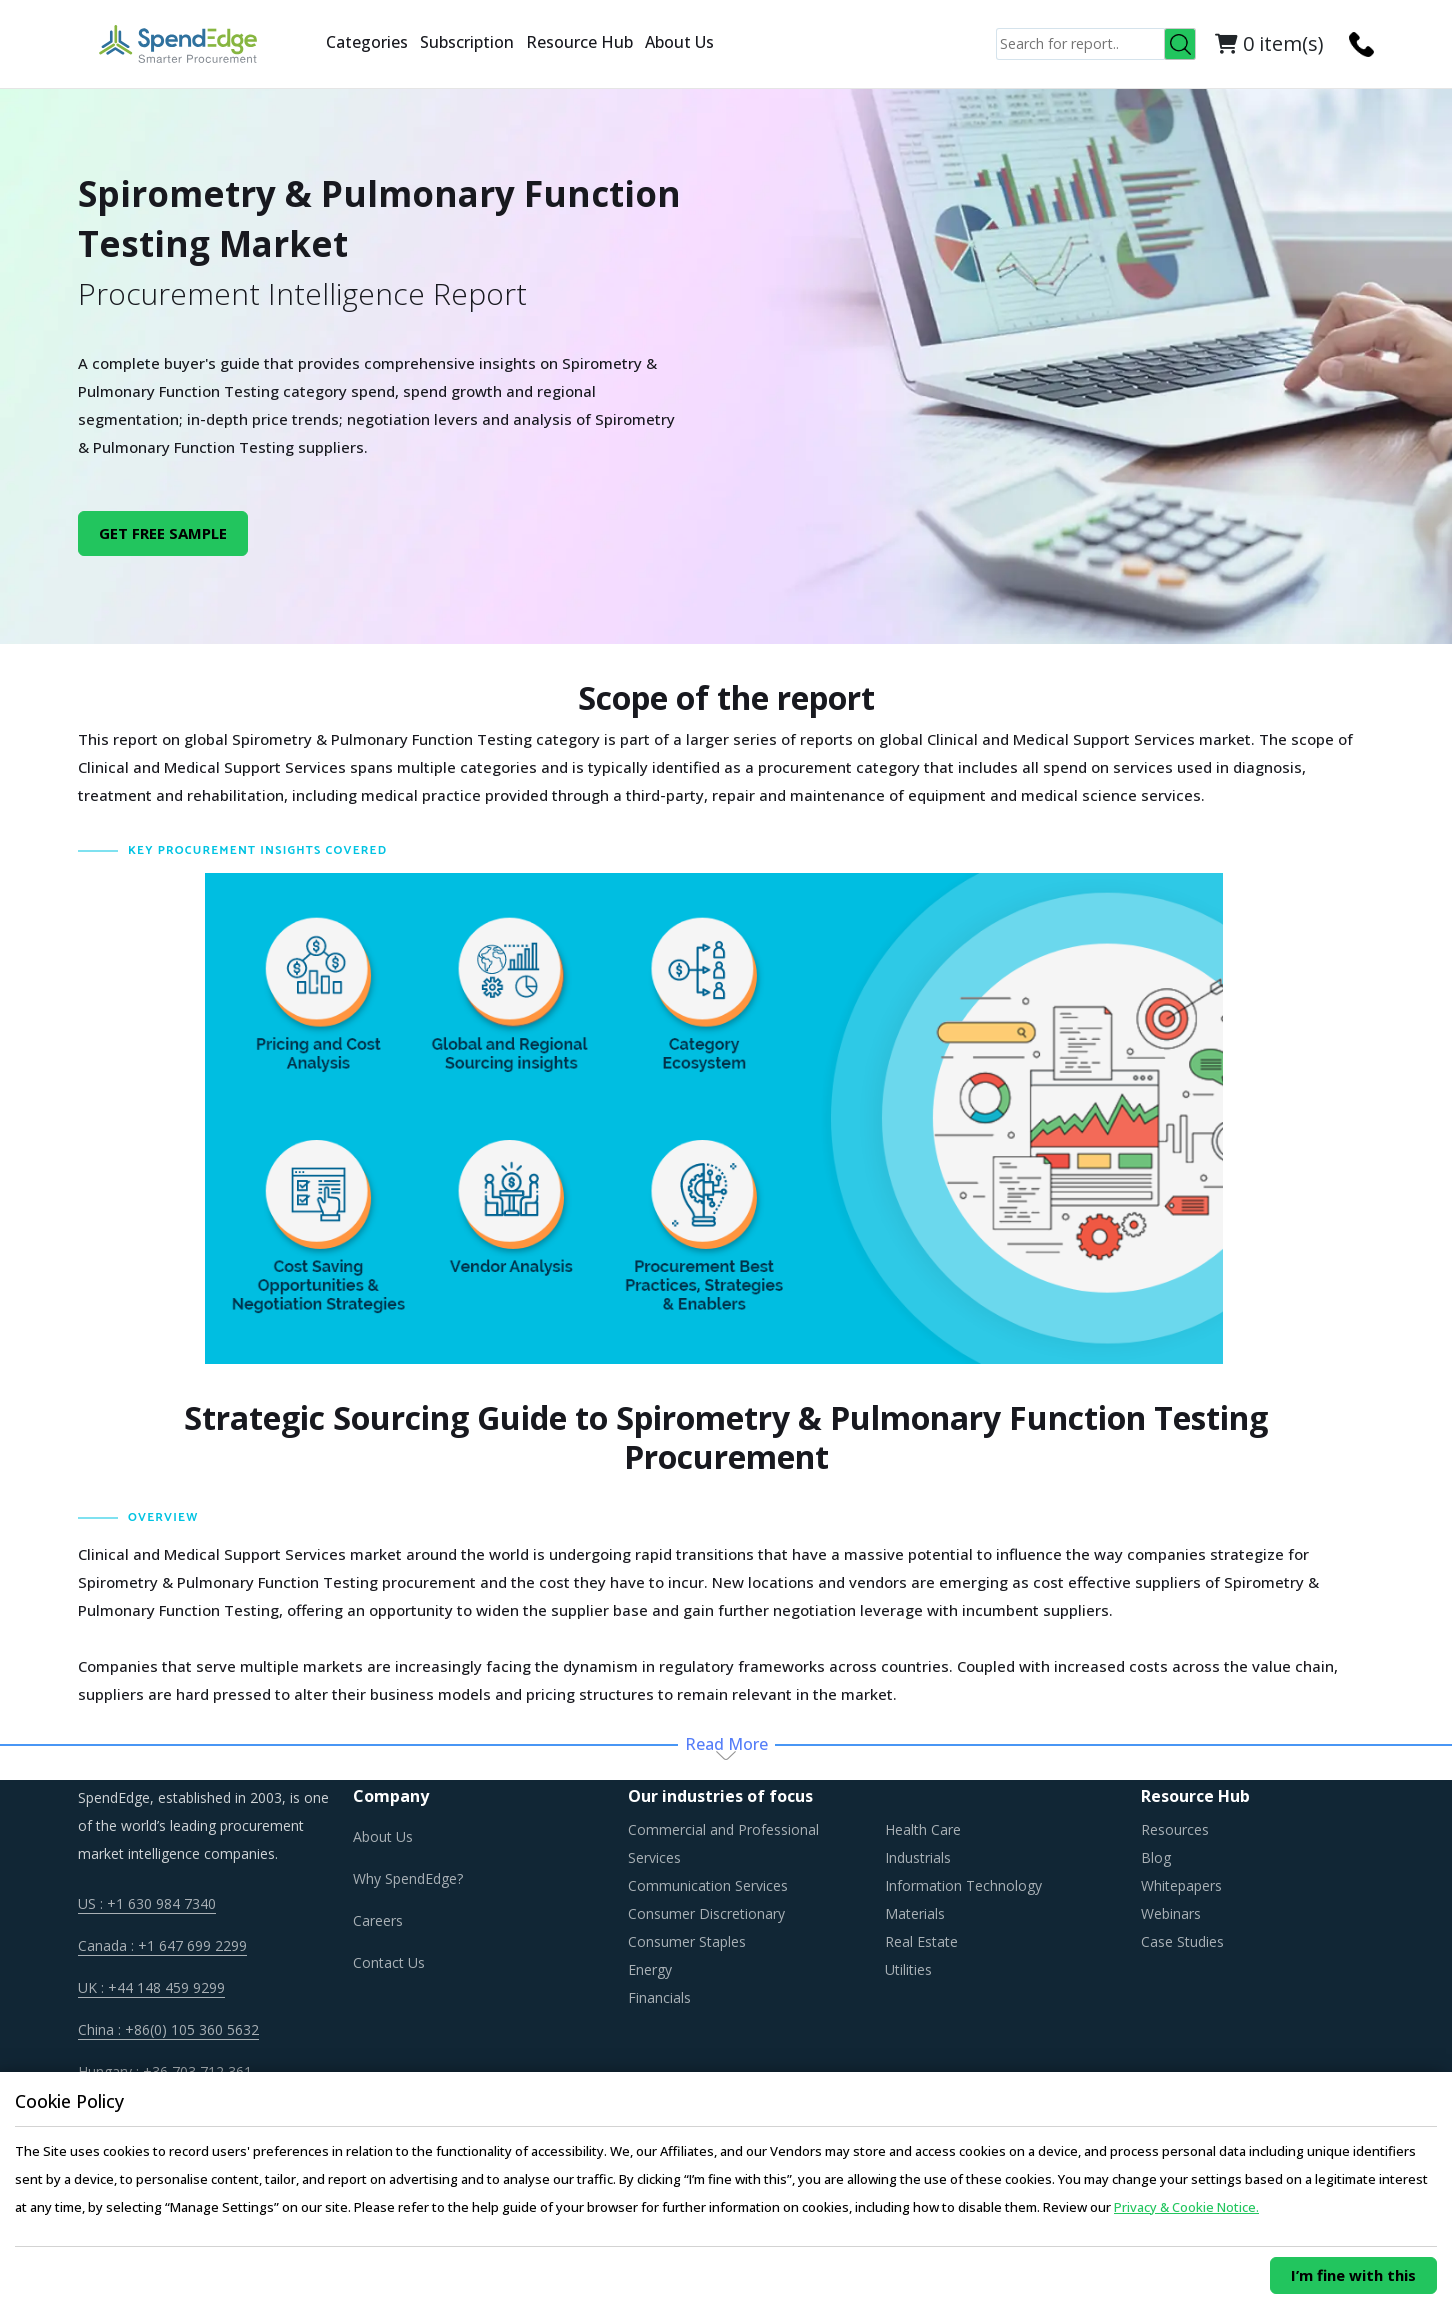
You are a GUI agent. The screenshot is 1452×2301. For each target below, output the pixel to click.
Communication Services (708, 1885)
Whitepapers (1181, 1885)
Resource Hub (579, 42)
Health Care (923, 1829)
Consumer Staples (687, 1941)
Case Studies (1182, 1941)
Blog (1156, 1857)
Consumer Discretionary (706, 1913)
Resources (1175, 1829)
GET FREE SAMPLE (163, 533)
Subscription (467, 42)
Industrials (918, 1857)
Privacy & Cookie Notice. (1186, 2207)
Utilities (908, 1969)
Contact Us (389, 1962)
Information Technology (963, 1885)
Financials (659, 1997)
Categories (367, 42)
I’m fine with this (1353, 2275)
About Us (679, 42)
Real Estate (921, 1941)
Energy (650, 1969)
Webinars (1171, 1913)
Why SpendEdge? (408, 1878)
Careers (378, 1920)
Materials (915, 1913)
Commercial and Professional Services (723, 1843)
